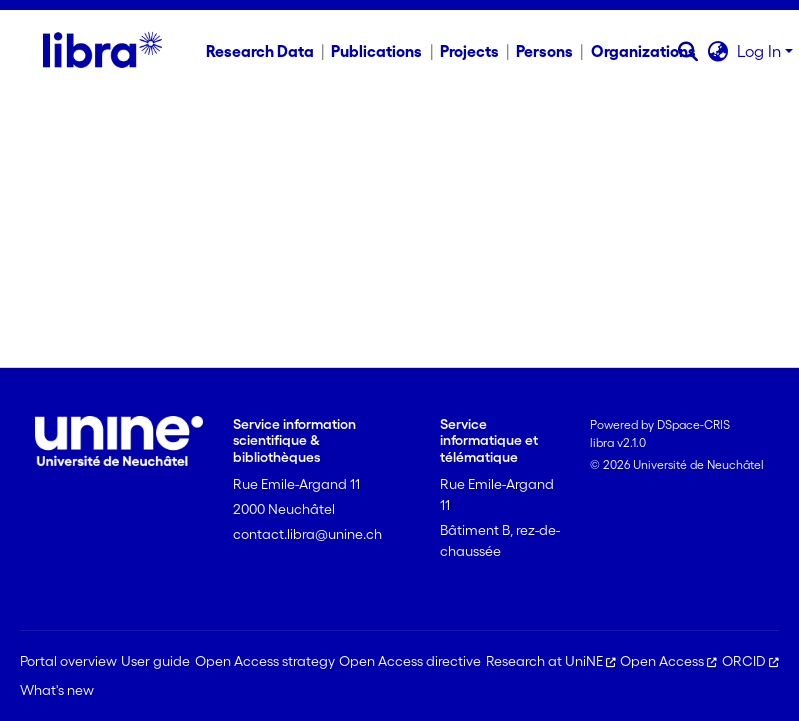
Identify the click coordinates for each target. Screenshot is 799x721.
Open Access (668, 661)
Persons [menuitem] (544, 51)
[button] (688, 51)
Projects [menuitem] (469, 51)
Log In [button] (761, 51)
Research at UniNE (551, 661)
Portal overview (68, 661)
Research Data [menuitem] (260, 51)
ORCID (750, 661)
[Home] (102, 51)
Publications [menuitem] (376, 51)
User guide (155, 661)
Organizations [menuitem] (643, 51)
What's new (57, 690)
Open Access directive (410, 661)
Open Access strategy (265, 661)
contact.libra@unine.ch (307, 534)
